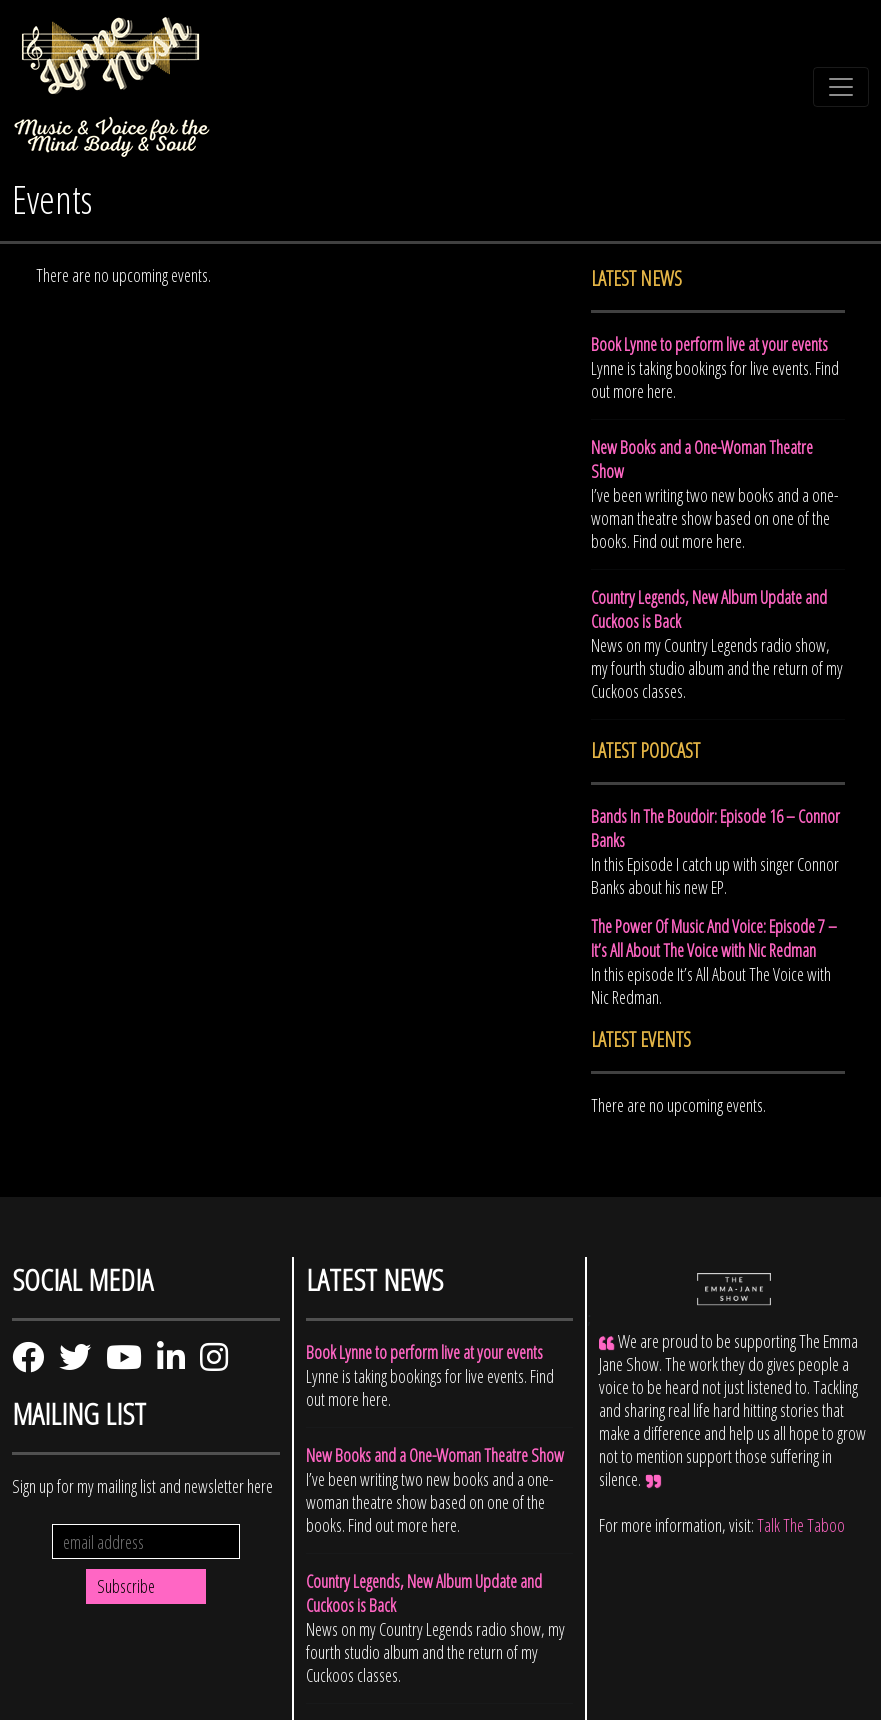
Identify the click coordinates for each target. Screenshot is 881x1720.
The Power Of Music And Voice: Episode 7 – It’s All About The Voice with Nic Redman (714, 938)
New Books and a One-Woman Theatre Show (435, 1455)
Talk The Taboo (801, 1525)
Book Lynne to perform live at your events (709, 344)
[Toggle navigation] (841, 87)
